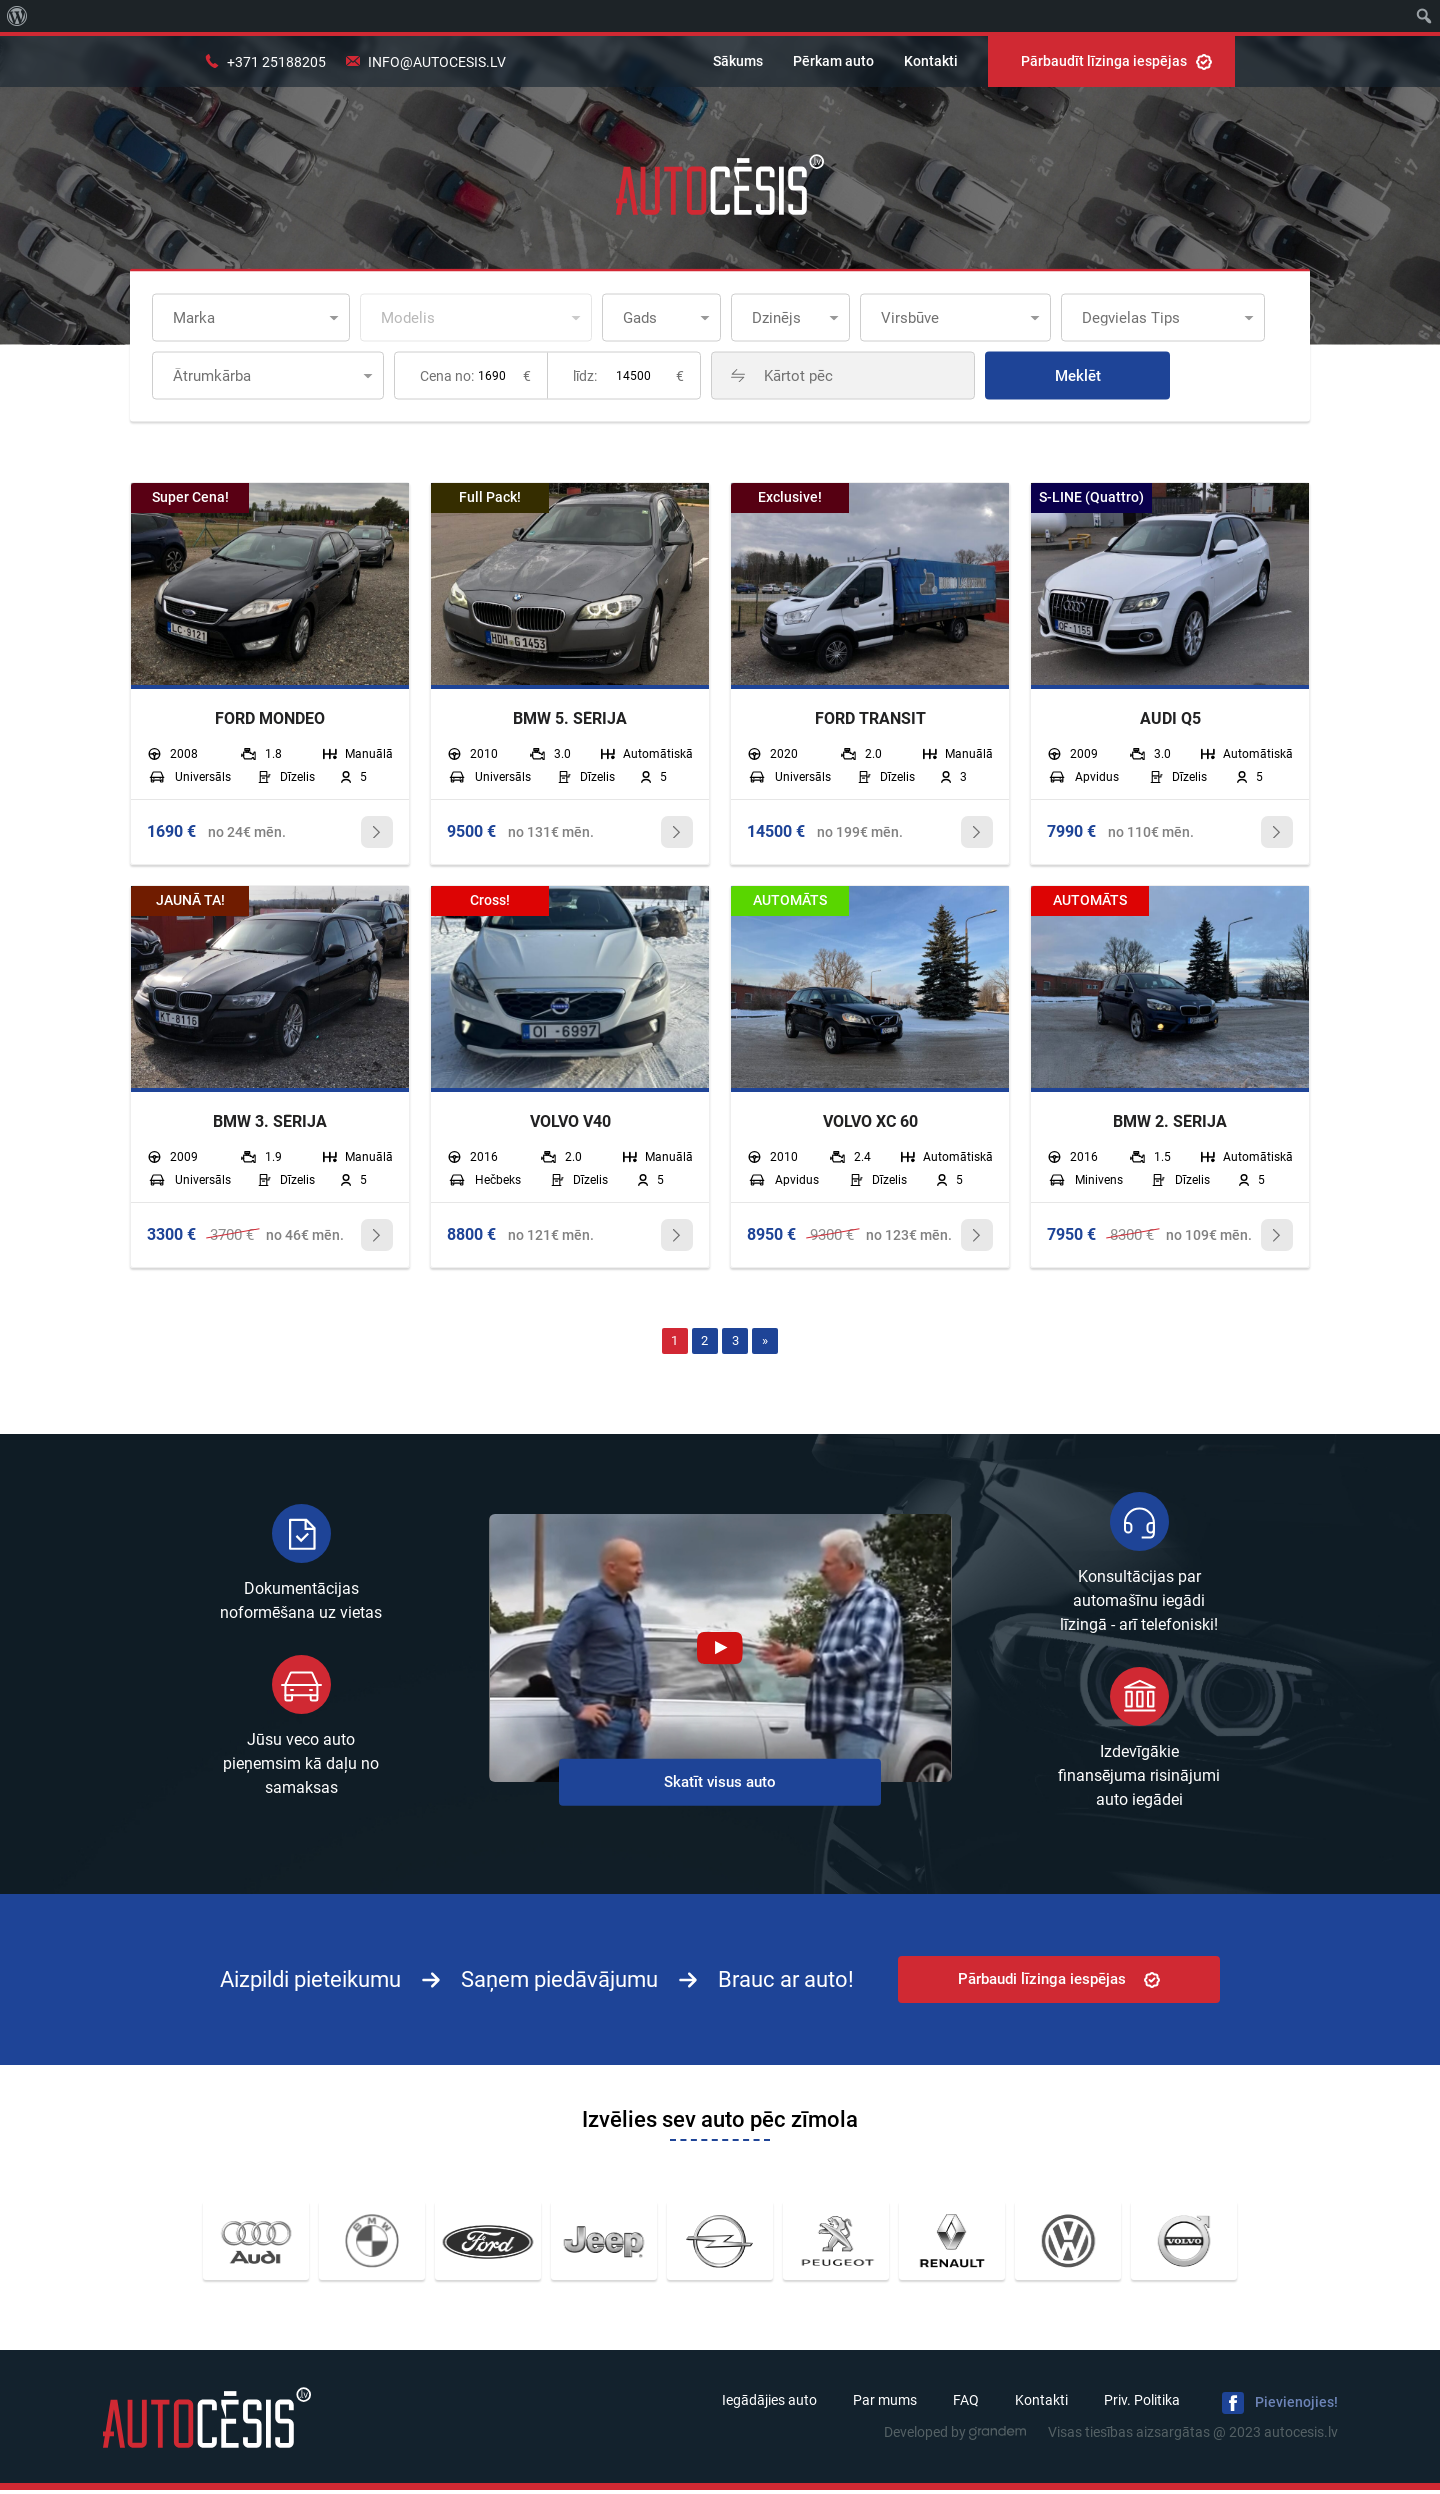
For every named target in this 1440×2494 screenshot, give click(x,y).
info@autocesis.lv (437, 62)
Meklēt (1125, 376)
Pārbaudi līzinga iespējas (1059, 1983)
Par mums (885, 2404)
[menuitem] (17, 16)
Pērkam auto (833, 61)
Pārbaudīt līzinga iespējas (1116, 61)
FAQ (966, 2404)
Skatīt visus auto (720, 1786)
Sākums (738, 61)
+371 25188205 (276, 62)
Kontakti (931, 61)
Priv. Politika (1142, 2404)
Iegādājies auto (769, 2404)
